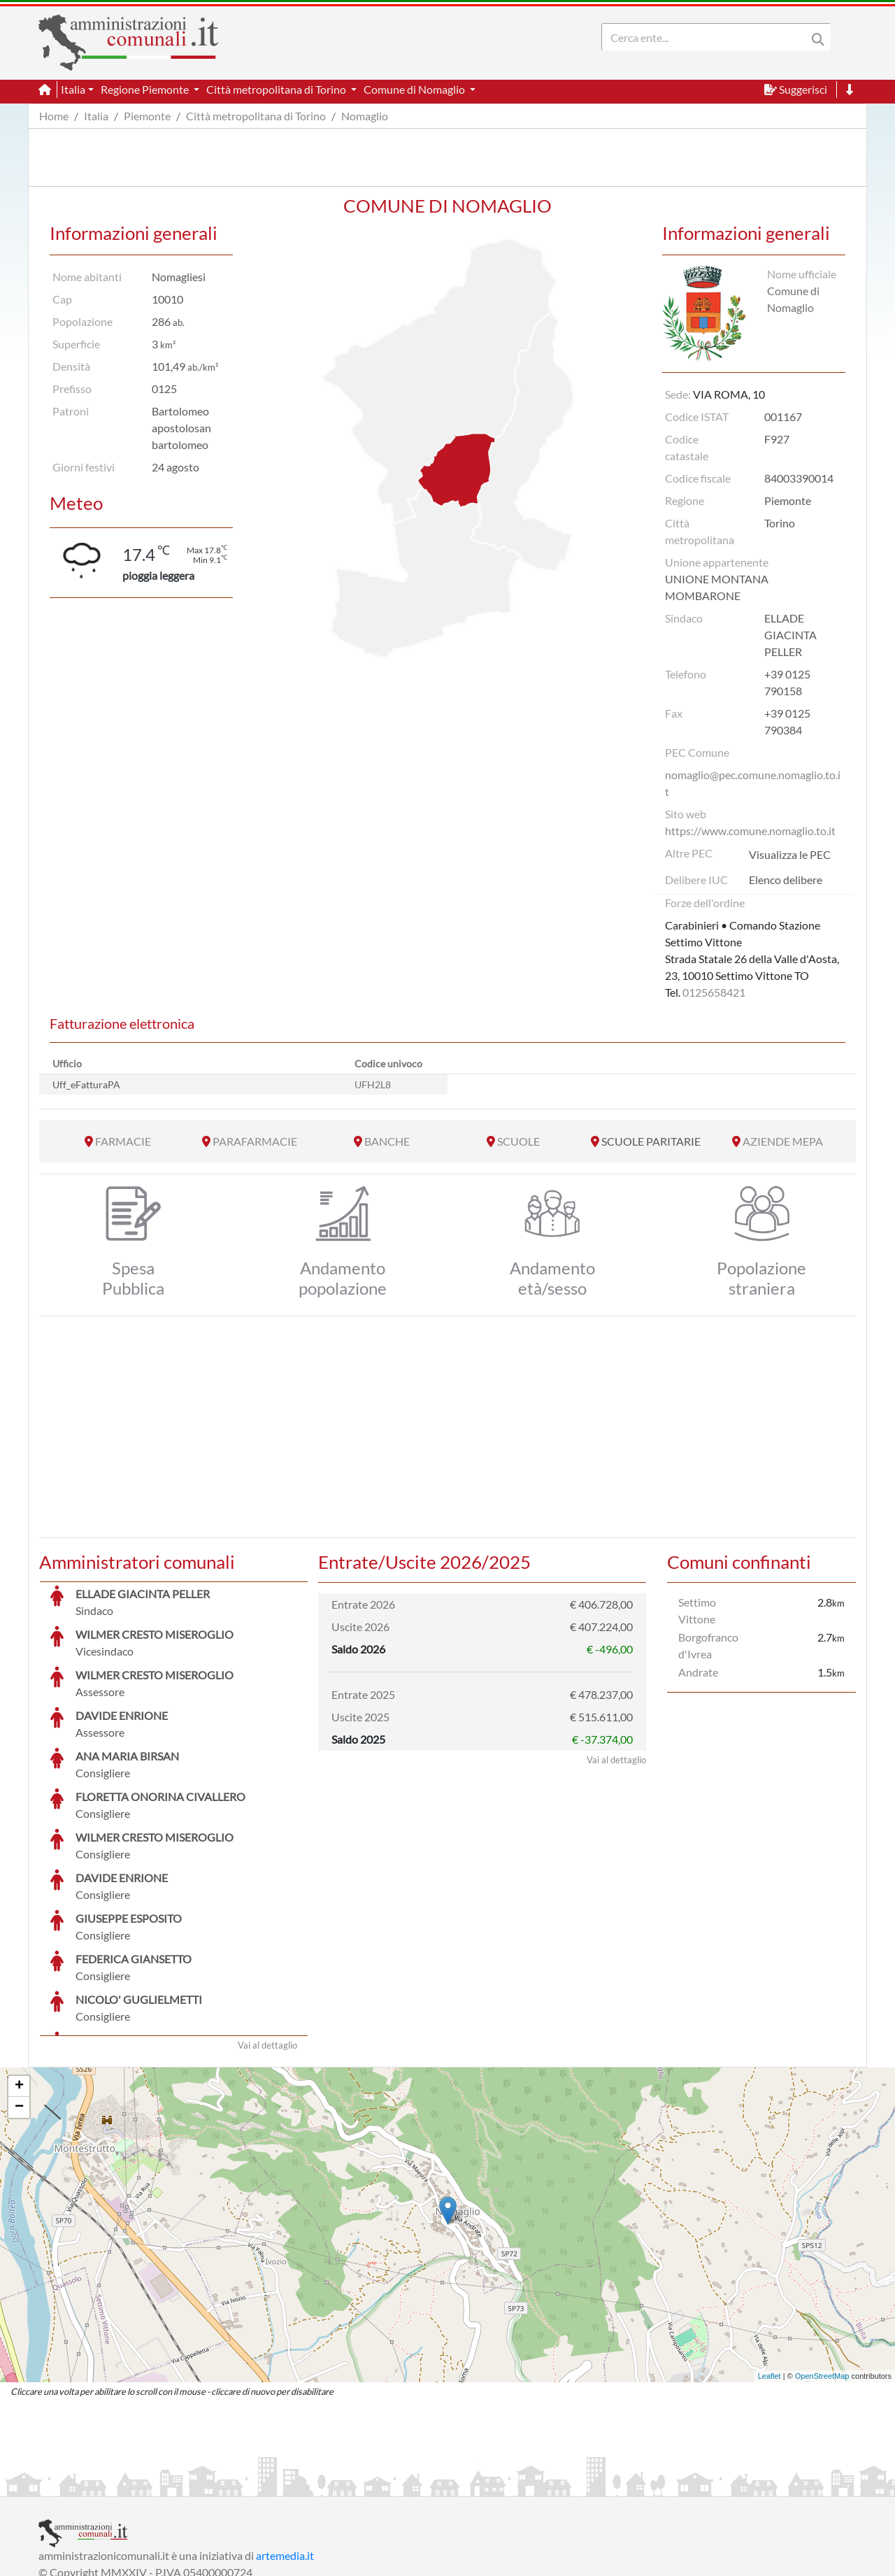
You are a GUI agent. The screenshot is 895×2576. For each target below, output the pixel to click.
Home (54, 115)
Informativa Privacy (210, 2484)
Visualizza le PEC (790, 854)
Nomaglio (364, 115)
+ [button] (19, 1981)
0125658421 (713, 992)
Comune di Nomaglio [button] (415, 89)
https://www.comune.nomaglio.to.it (750, 830)
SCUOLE (518, 1141)
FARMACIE (123, 1141)
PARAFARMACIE (255, 1141)
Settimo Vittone (697, 1610)
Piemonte (147, 115)
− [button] (19, 2002)
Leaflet (769, 2271)
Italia (96, 115)
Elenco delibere (785, 879)
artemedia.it (285, 2450)
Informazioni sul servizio (96, 2484)
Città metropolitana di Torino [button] (277, 89)
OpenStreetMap (822, 2271)
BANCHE (387, 1141)
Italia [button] (73, 89)
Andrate (698, 1672)
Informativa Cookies (314, 2484)
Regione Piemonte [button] (146, 89)
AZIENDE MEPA (783, 1141)
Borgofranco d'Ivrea (708, 1645)
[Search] (707, 37)
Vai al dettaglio (267, 1940)
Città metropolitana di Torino (256, 115)
